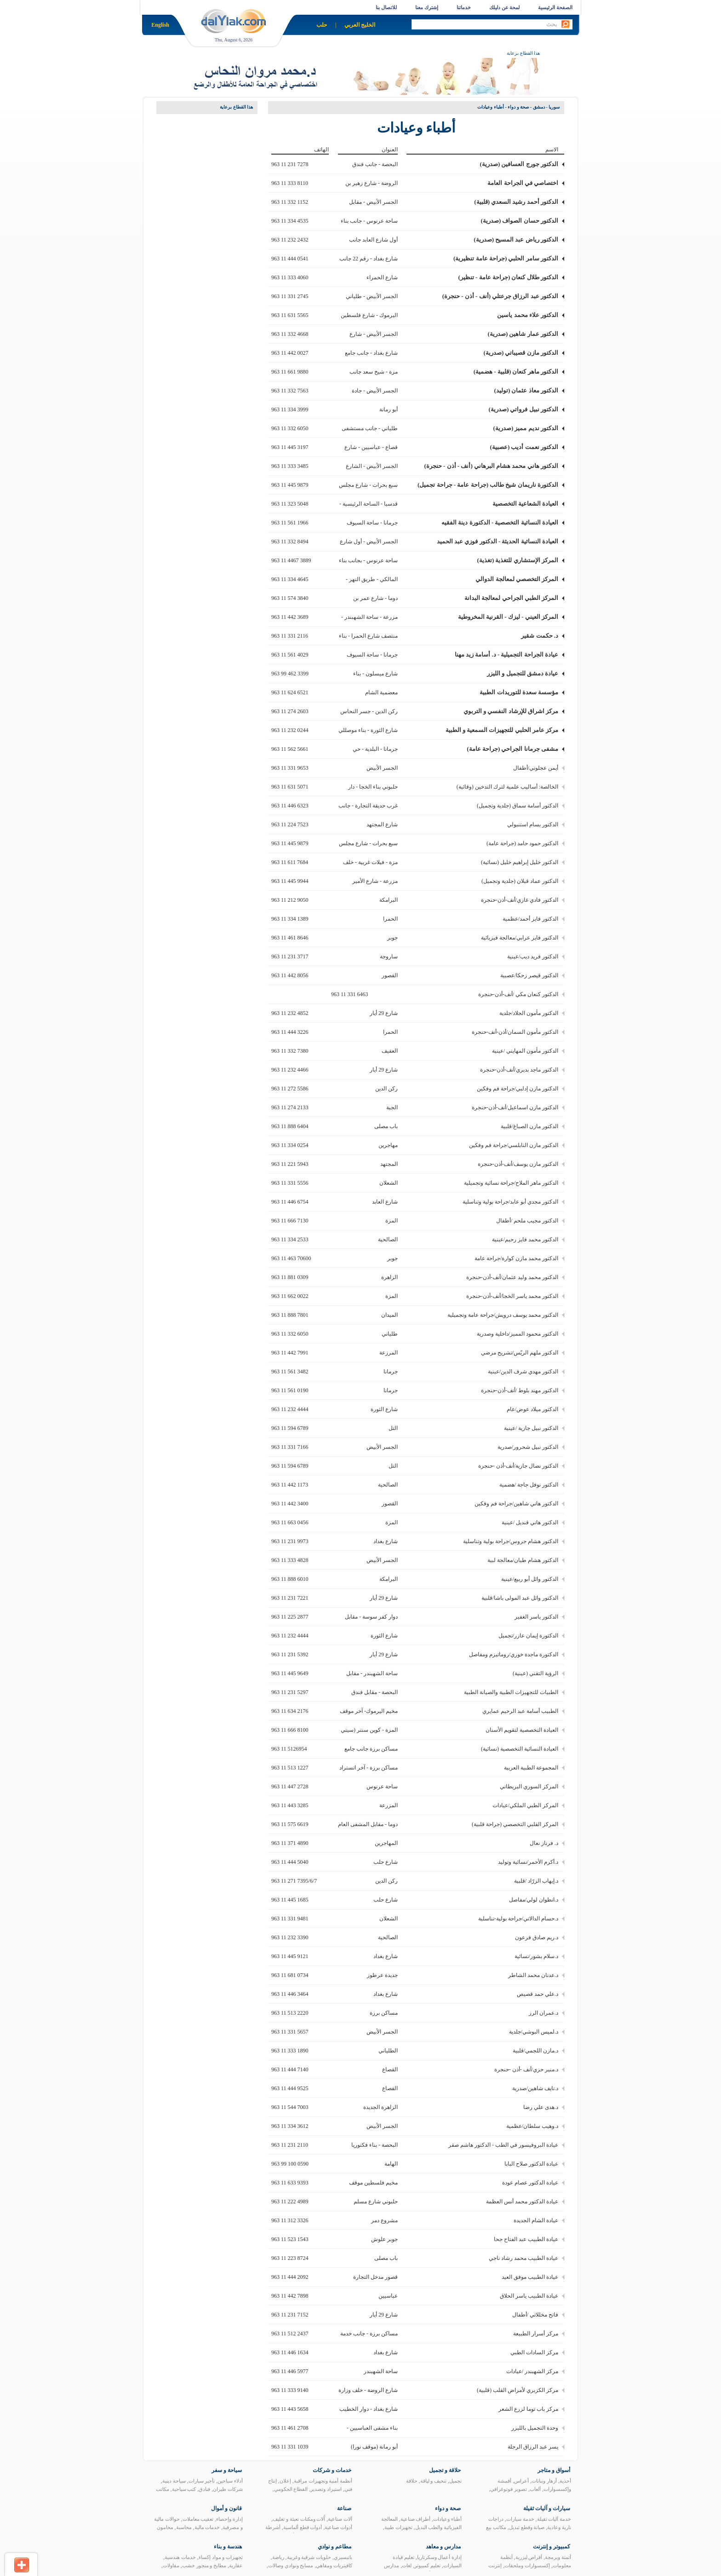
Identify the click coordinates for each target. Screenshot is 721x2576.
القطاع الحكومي (291, 2489)
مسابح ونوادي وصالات (291, 2565)
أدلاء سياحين (230, 2481)
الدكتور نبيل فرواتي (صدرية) (523, 409)
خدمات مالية (207, 2527)
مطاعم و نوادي (334, 2546)
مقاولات (171, 2565)
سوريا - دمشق (546, 106)
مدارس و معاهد (443, 2546)
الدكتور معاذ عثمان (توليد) (526, 390)
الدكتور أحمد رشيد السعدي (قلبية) (516, 201)
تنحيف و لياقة (433, 2481)
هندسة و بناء (228, 2546)
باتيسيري (343, 2557)
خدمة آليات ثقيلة (554, 2519)
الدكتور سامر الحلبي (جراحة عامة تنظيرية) (505, 258)
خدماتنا (464, 7)
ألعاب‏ (535, 2489)
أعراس (521, 2481)
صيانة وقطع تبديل (527, 2527)
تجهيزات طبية (398, 2527)
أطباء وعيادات (447, 2519)
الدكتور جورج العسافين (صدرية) (519, 164)
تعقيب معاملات (198, 2519)
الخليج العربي (359, 25)
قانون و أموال (226, 2508)
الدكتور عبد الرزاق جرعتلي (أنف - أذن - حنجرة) (500, 296)
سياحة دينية (174, 2481)
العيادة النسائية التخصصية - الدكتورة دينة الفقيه (499, 522)
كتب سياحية (184, 2489)
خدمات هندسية (180, 2557)
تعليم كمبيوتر (427, 2565)
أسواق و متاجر (554, 2470)
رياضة (278, 2557)
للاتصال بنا (386, 7)
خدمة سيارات (520, 2519)
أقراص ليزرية (529, 2557)
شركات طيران (228, 2489)
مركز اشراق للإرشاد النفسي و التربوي (511, 711)
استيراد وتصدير (326, 2489)
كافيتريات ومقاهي (334, 2565)
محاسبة (184, 2527)
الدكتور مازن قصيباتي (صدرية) (521, 352)
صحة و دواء (518, 106)
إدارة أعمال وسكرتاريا (439, 2557)
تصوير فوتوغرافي (508, 2489)
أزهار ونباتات (544, 2481)
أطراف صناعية (416, 2519)
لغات (407, 2565)
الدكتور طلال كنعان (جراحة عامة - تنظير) (508, 277)
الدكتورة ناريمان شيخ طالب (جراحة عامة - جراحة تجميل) (488, 484)
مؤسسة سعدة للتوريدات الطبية (519, 692)
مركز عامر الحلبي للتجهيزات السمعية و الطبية (502, 729)
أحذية (565, 2481)
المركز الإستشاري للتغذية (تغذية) (517, 560)
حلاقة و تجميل (445, 2470)
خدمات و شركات (332, 2470)
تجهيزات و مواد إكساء (221, 2557)
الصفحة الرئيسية (555, 7)
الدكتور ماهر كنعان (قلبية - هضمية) (516, 371)
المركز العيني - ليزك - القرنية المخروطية (508, 616)
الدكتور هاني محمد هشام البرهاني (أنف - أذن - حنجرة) (491, 465)
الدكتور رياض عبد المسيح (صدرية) (516, 239)
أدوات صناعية (338, 2527)
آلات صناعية (340, 2519)
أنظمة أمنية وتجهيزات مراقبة (323, 2481)
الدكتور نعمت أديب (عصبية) (524, 447)
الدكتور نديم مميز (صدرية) (525, 428)
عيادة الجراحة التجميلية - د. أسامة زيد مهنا (506, 654)
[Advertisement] (193, 257)
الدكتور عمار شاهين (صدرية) (523, 333)
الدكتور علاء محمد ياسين (527, 314)
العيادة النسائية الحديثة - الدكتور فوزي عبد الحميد (497, 541)
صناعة (344, 2508)
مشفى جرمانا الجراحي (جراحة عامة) (512, 748)
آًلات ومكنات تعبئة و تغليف (299, 2519)
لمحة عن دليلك (504, 7)
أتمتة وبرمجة (558, 2557)
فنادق (204, 2489)
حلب (321, 25)
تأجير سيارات (202, 2481)
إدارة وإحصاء (229, 2519)
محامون (165, 2527)
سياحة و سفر (227, 2470)
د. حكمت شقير (539, 635)
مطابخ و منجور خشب (204, 2565)
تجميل (455, 2481)
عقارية (236, 2565)
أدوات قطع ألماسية (302, 2527)
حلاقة (412, 2481)
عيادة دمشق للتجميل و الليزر (522, 673)
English (160, 25)
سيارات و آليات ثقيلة (546, 2508)
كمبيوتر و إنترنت (551, 2546)
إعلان (285, 2481)
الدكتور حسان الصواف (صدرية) (519, 220)
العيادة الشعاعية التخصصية (525, 503)
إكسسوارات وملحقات (527, 2565)
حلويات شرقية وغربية (309, 2557)
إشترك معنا (426, 7)
